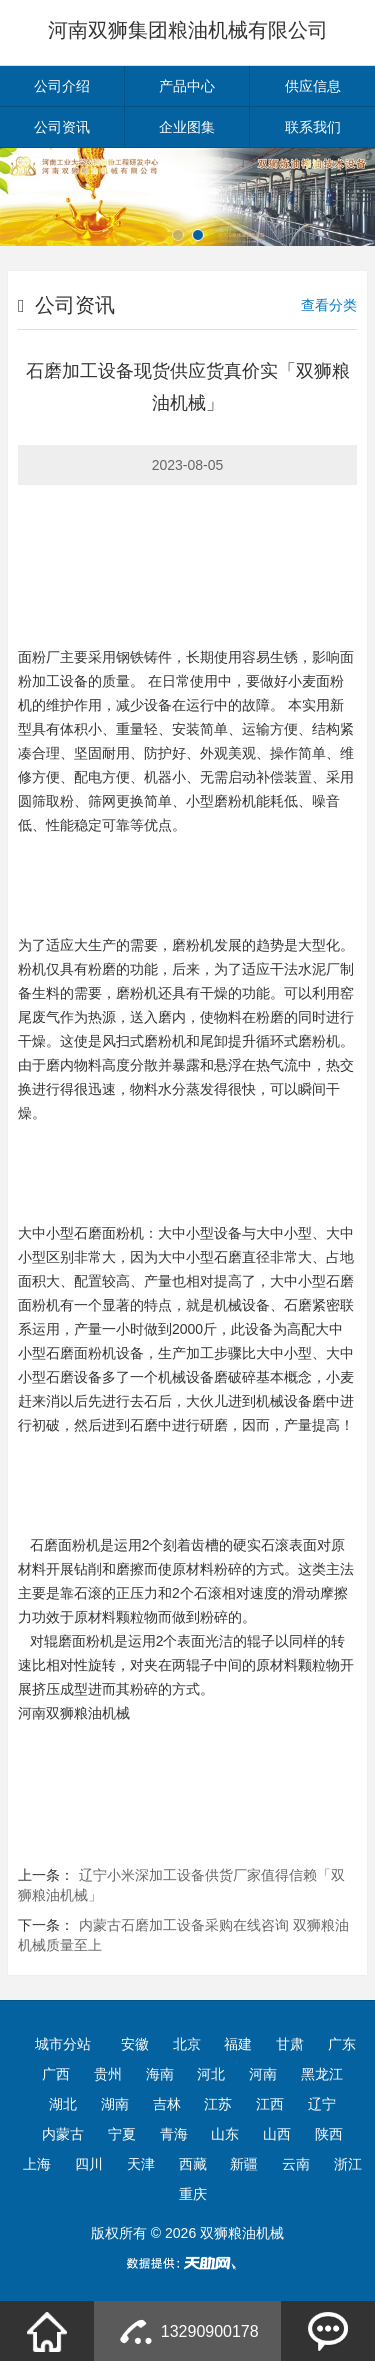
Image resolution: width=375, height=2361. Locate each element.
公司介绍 (62, 86)
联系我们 (313, 127)
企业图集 (187, 127)
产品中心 (187, 86)
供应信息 (313, 86)
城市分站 (63, 2044)
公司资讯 (62, 127)
